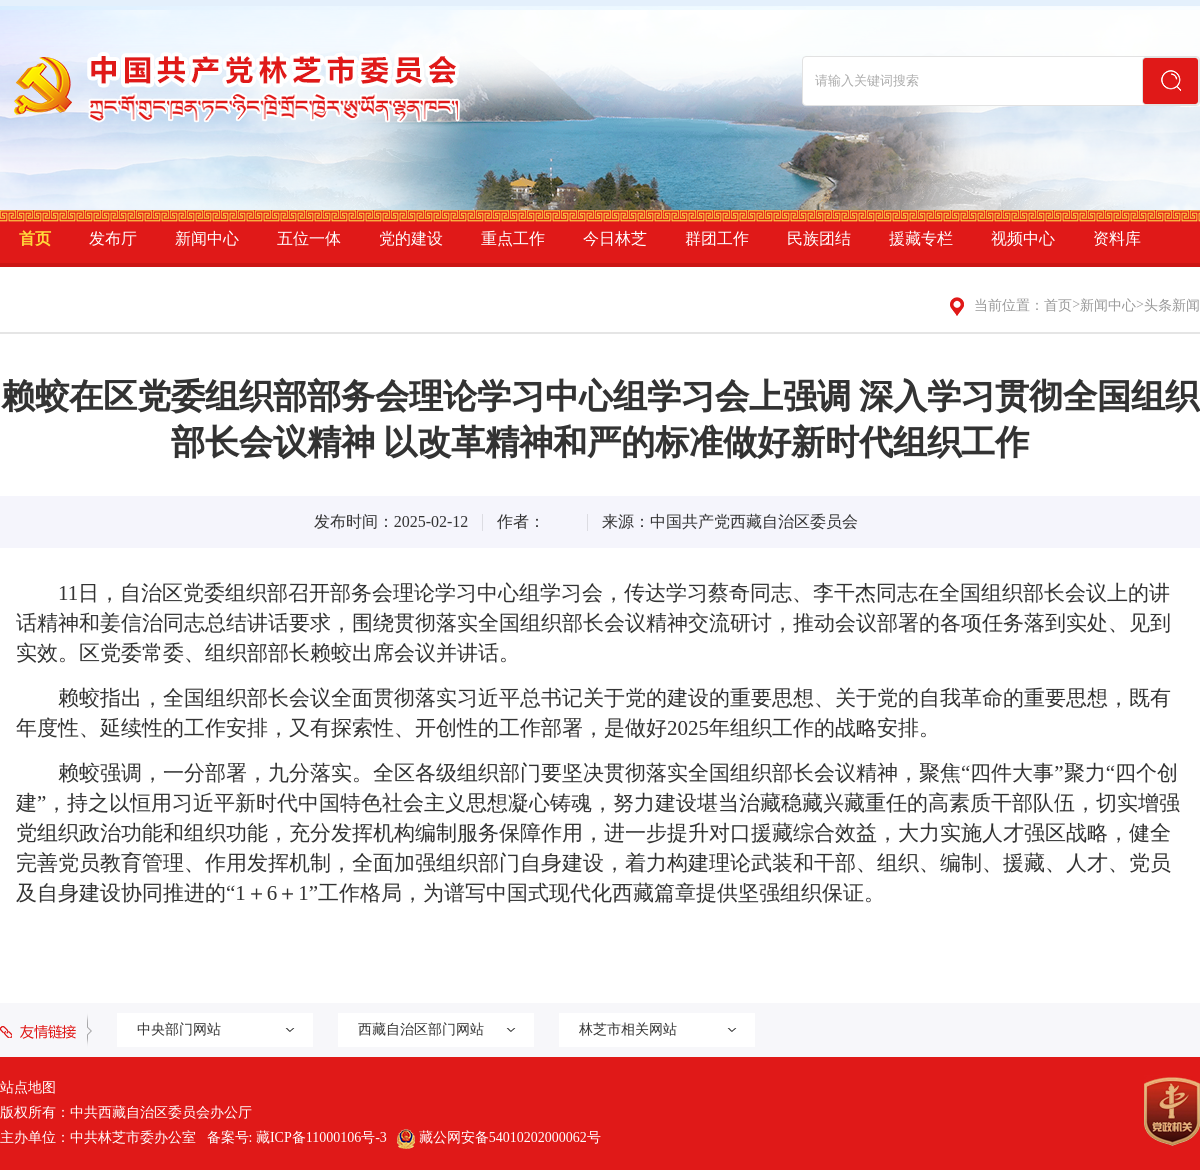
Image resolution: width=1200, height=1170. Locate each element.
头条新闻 (1172, 305)
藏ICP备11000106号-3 (321, 1137)
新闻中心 (207, 238)
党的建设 (411, 238)
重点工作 (513, 238)
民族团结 (819, 238)
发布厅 (113, 238)
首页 (35, 238)
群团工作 (717, 238)
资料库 (1117, 238)
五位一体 (309, 238)
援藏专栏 (921, 238)
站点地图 (28, 1087)
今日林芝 (615, 238)
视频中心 (1023, 238)
